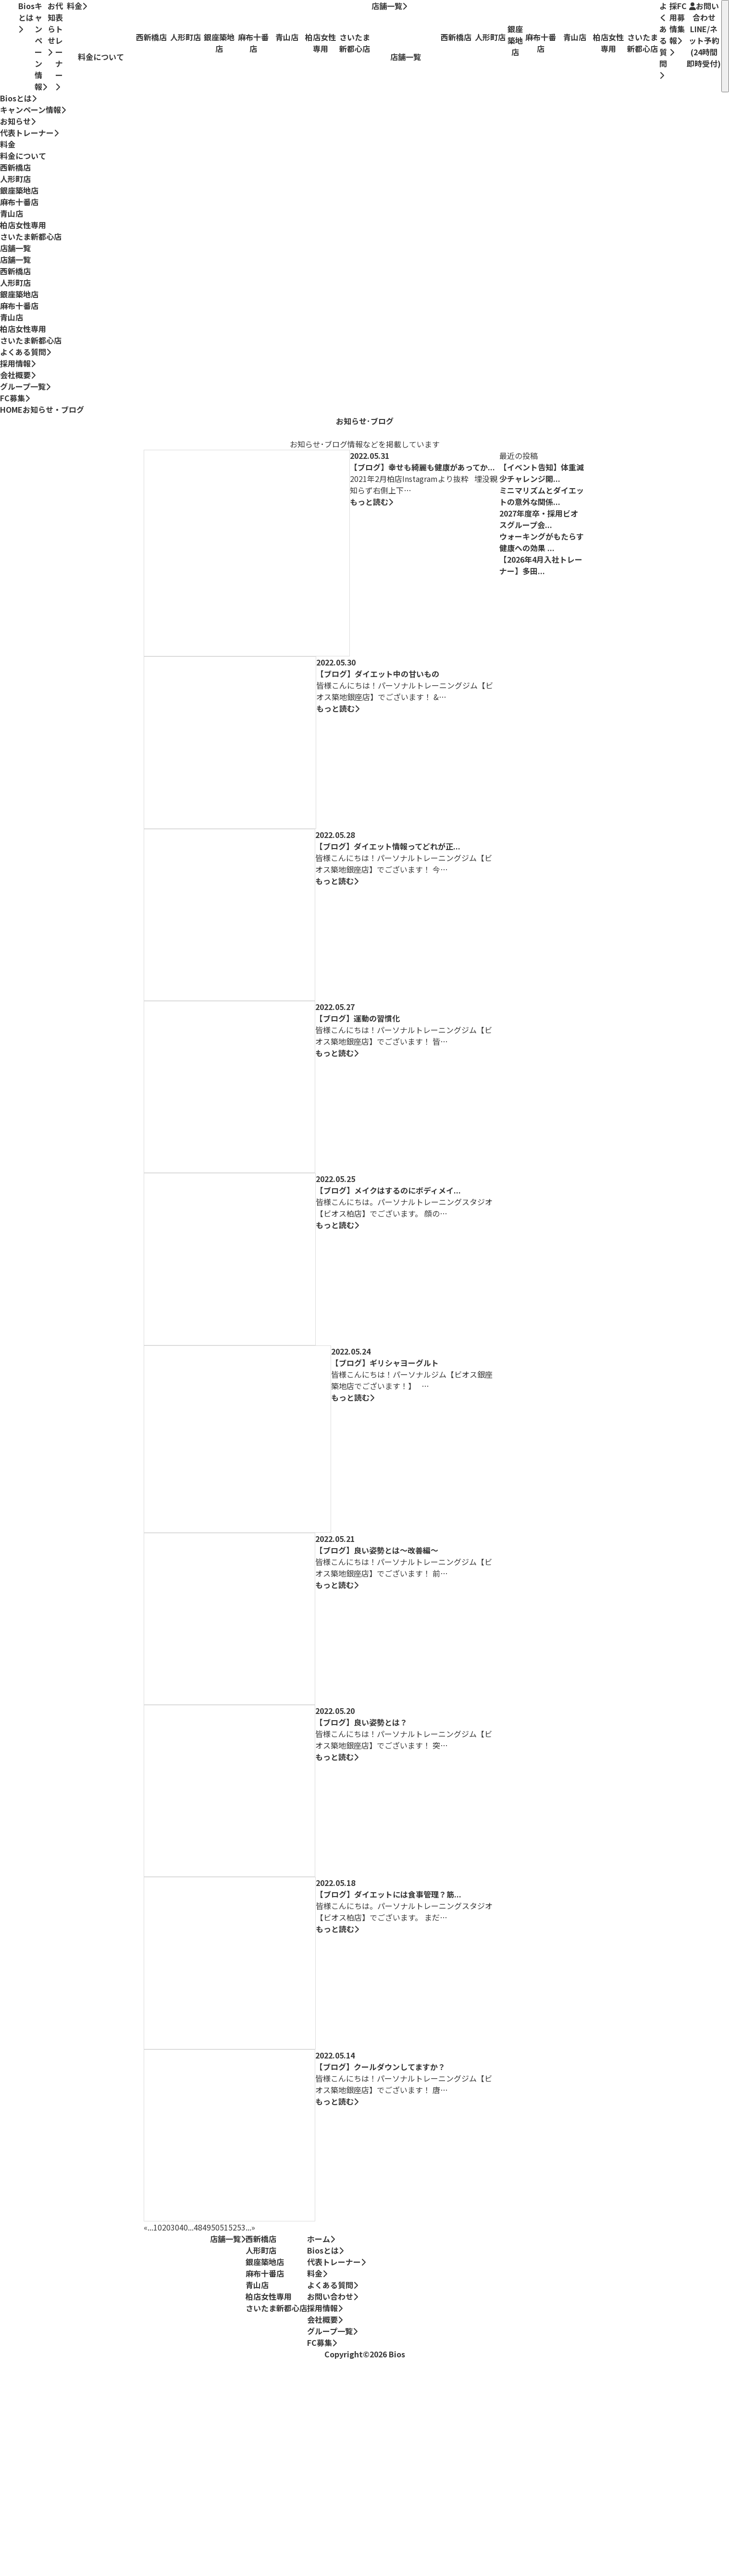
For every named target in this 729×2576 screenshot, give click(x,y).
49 (206, 2227)
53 (241, 2227)
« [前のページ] (146, 2227)
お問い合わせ (704, 34)
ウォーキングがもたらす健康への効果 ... (541, 542)
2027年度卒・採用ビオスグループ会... (538, 518)
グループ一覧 (23, 386)
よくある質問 (663, 39)
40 (183, 2227)
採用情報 (673, 28)
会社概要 (15, 375)
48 (198, 2227)
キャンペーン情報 (41, 46)
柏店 (23, 225)
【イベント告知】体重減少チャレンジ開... (541, 472)
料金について (23, 155)
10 (157, 2227)
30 (175, 2227)
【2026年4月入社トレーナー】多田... (540, 565)
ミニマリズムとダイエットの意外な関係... (541, 495)
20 (166, 2227)
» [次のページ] (253, 2227)
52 (232, 2227)
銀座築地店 (19, 190)
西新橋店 (15, 167)
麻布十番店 (19, 202)
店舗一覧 (389, 6)
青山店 (11, 213)
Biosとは (26, 16)
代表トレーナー (59, 45)
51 (224, 2227)
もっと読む (371, 501)
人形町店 (15, 179)
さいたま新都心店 (31, 236)
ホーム (321, 2238)
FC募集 (682, 22)
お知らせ (51, 28)
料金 (77, 6)
